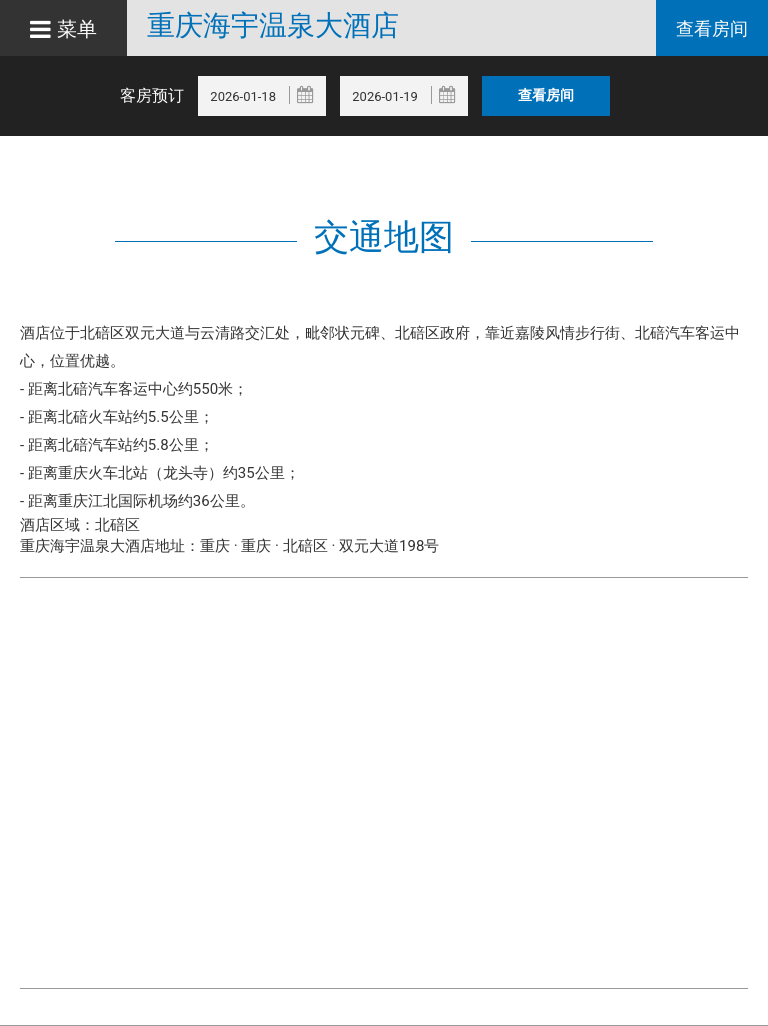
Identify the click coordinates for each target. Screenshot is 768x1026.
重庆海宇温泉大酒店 (273, 26)
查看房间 (712, 28)
